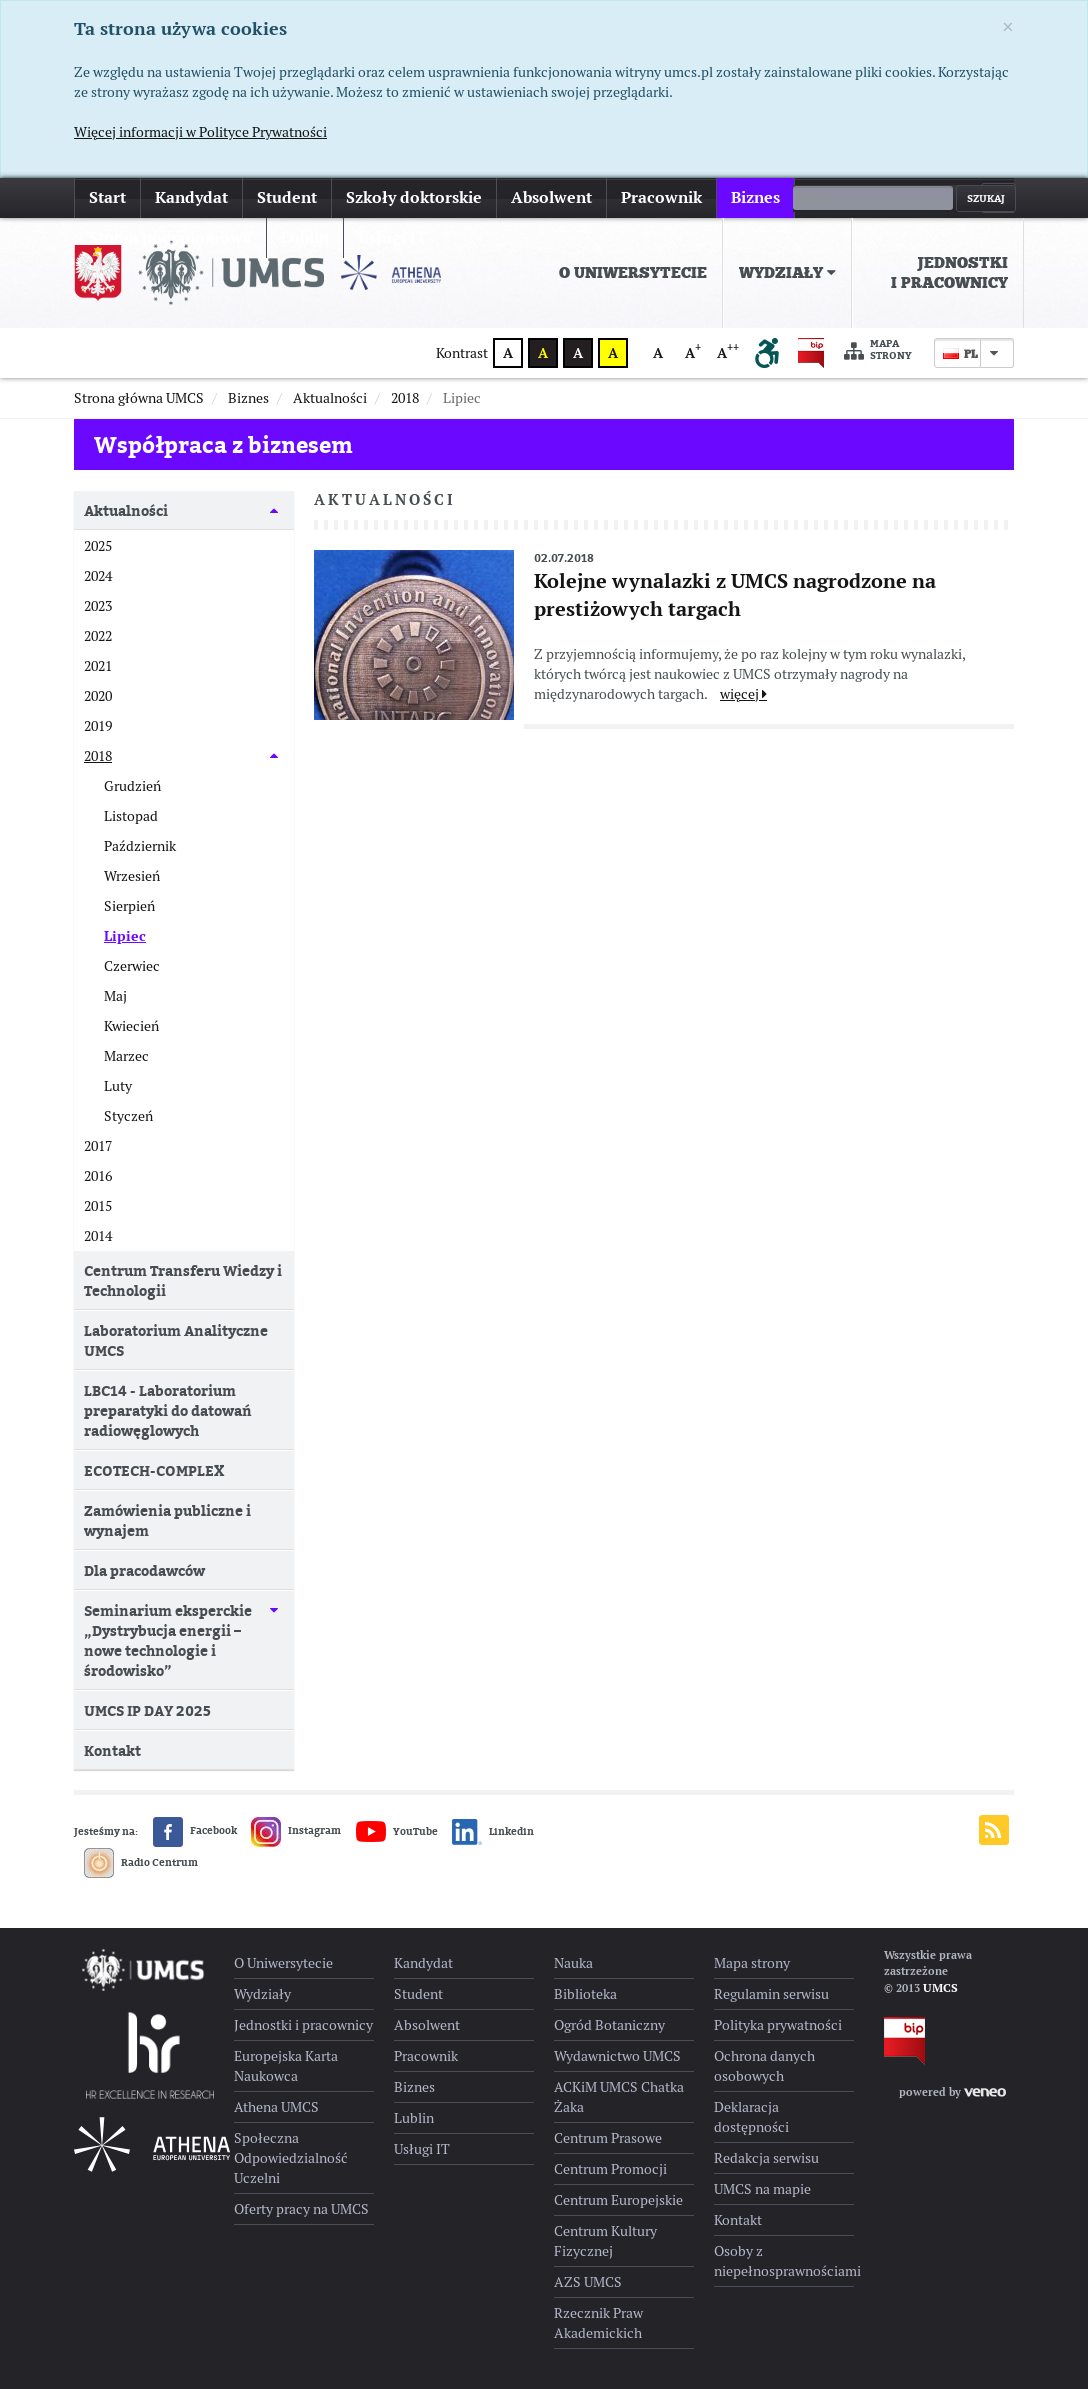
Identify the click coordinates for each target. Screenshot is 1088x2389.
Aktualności (126, 510)
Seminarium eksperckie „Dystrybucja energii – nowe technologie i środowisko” (168, 1640)
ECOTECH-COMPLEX (154, 1470)
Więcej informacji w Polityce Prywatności (200, 132)
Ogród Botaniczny (609, 2025)
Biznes (755, 197)
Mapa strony (878, 350)
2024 (98, 576)
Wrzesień (132, 876)
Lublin (414, 2118)
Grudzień (132, 786)
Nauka (573, 1963)
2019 (98, 726)
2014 (98, 1236)
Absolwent (551, 197)
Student (287, 197)
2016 (98, 1176)
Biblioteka (585, 1994)
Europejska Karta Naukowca (286, 2066)
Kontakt (112, 1750)
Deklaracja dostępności (751, 2117)
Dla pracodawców (144, 1570)
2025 (98, 546)
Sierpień (129, 906)
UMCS (940, 1988)
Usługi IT (422, 2149)
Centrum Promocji (610, 2169)
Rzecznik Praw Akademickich (598, 2323)
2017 (98, 1146)
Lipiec (125, 936)
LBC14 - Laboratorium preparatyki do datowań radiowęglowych (168, 1410)
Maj (115, 996)
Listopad (131, 816)
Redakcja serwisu (766, 2158)
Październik (140, 846)
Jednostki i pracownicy (949, 273)
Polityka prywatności (778, 2025)
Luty (118, 1086)
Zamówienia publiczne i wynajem (167, 1520)
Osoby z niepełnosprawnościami (784, 2261)
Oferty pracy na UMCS (301, 2209)
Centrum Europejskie (618, 2200)
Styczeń (128, 1116)
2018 (98, 756)
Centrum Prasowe (608, 2138)
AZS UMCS (588, 2282)
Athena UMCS (276, 2107)
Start (107, 197)
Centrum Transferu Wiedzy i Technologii (183, 1280)
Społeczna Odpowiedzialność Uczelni (291, 2158)
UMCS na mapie (762, 2189)
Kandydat (191, 197)
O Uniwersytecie (633, 273)
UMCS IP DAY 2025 (147, 1710)
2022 (98, 636)
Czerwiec (132, 966)
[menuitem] (633, 273)
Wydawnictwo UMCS (617, 2056)
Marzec (126, 1056)
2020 (98, 696)
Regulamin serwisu (771, 1994)
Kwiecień (131, 1026)
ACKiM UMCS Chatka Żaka (619, 2097)
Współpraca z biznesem (223, 444)
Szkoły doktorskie (414, 197)
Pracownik (661, 197)
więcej (832, 197)
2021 (98, 666)
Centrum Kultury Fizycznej (605, 2241)
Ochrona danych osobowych (764, 2066)
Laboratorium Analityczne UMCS (176, 1340)
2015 (98, 1206)
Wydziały (787, 273)
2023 (98, 606)
